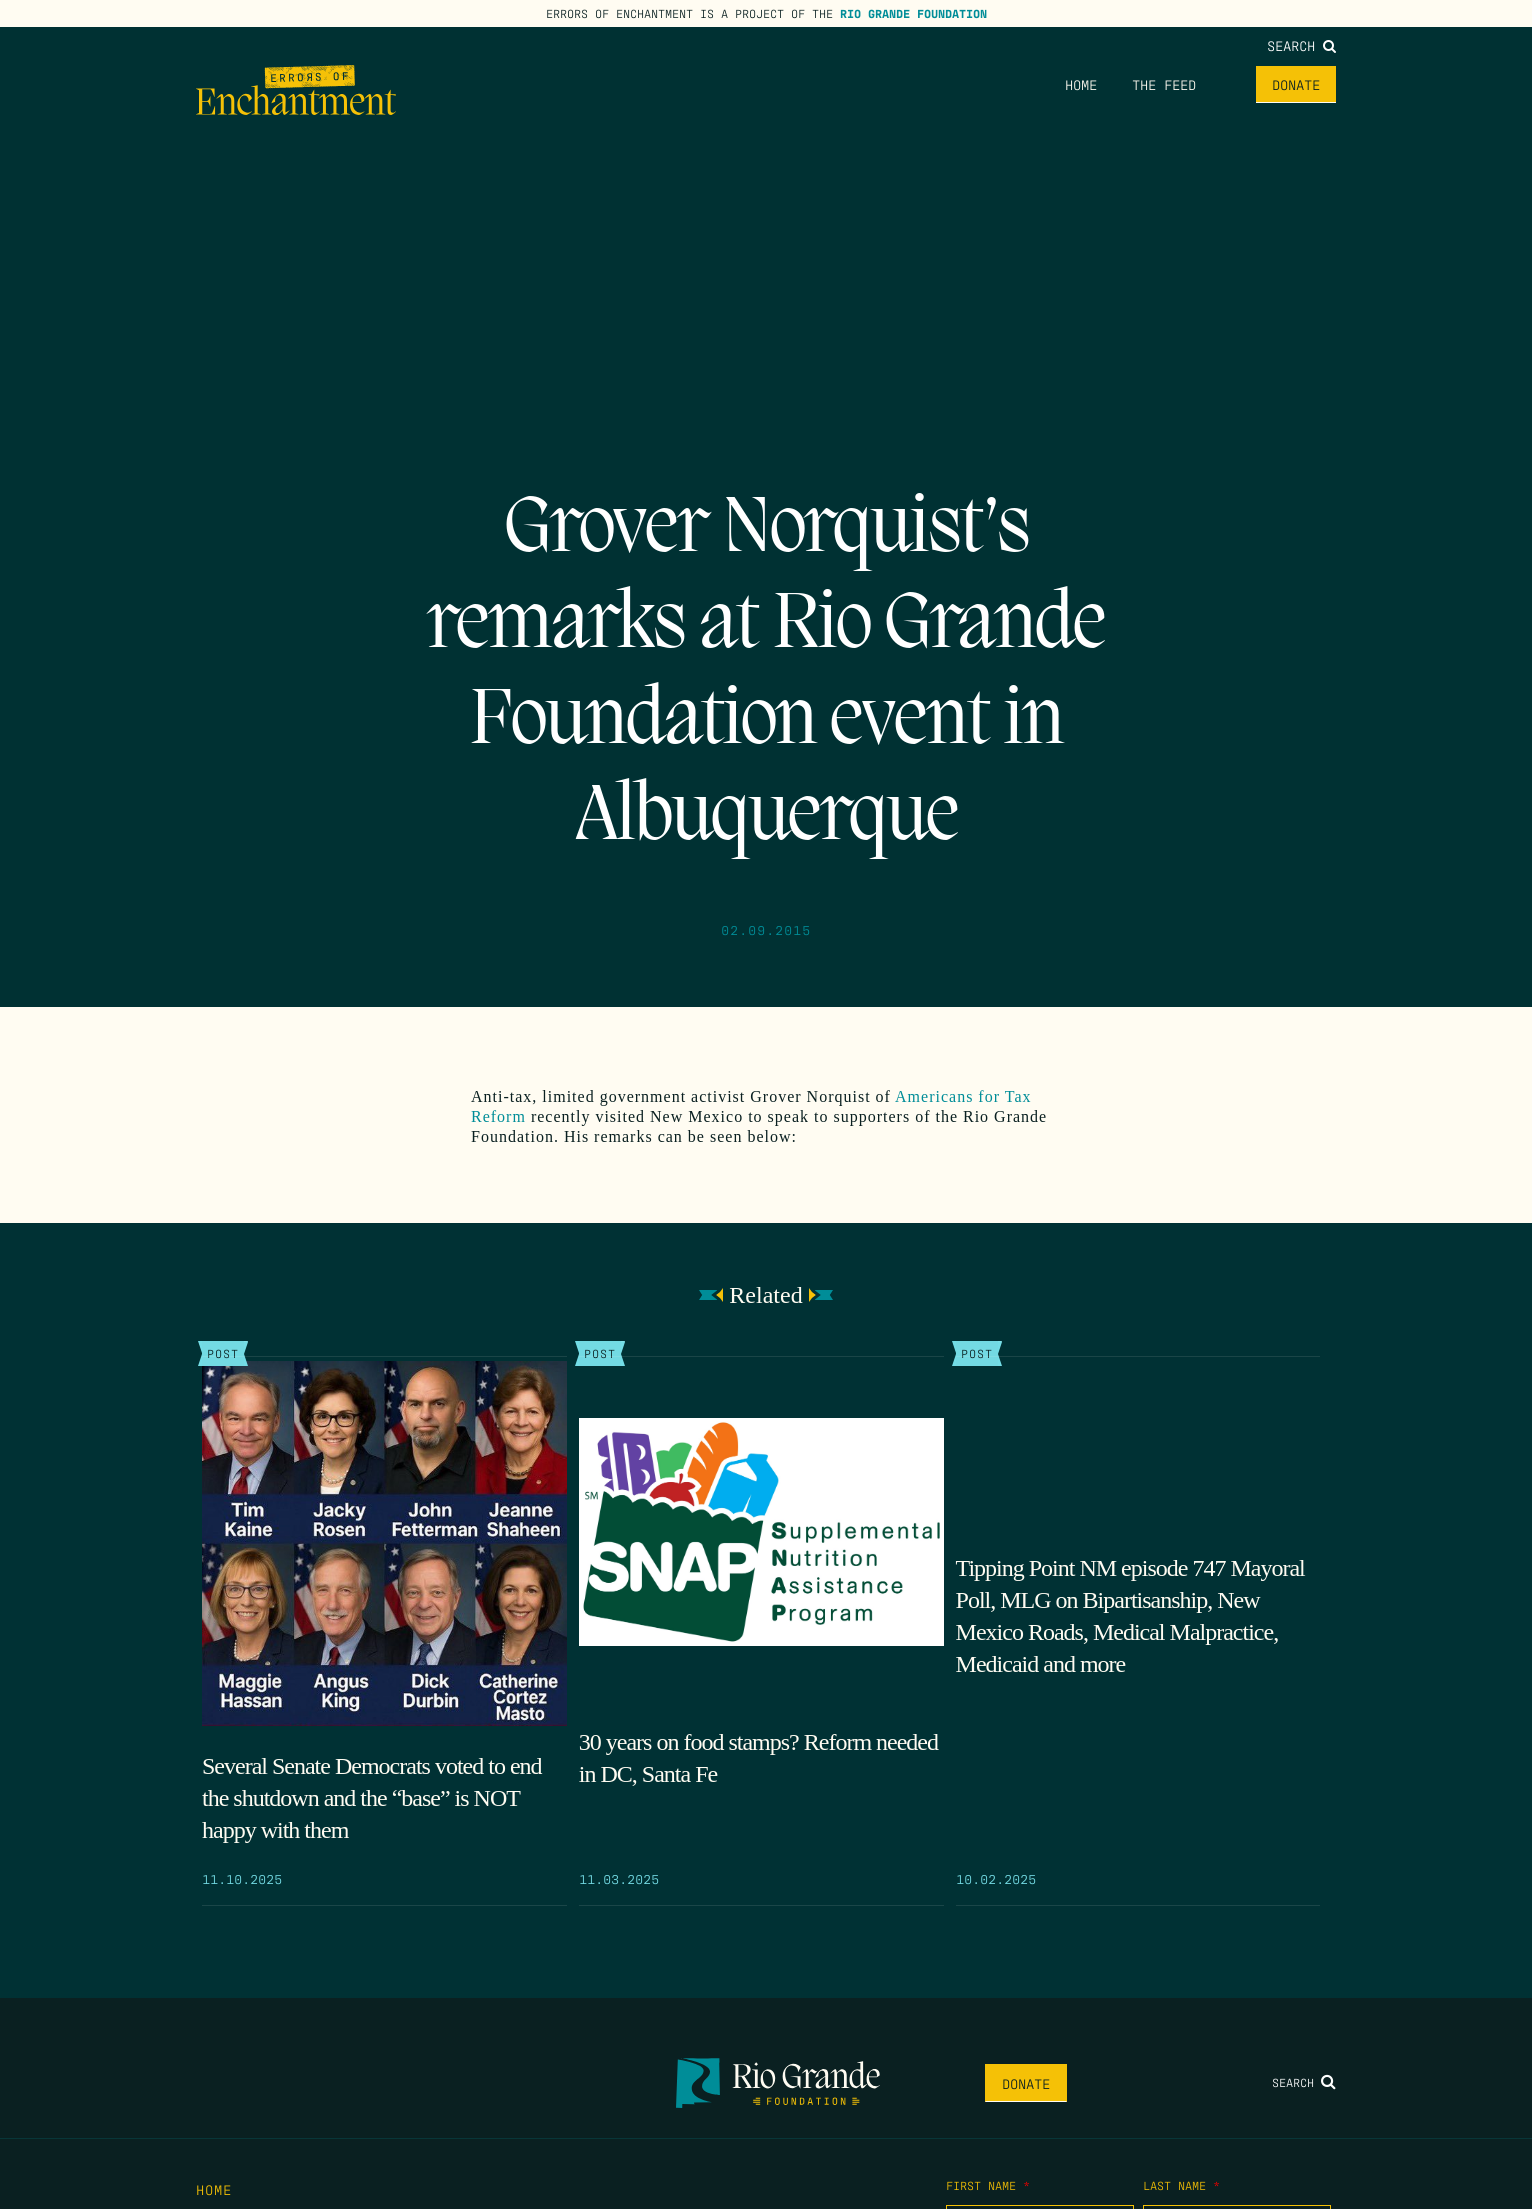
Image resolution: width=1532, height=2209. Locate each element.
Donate (1296, 84)
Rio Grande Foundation (913, 13)
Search (1301, 45)
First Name (988, 2185)
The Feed (1164, 84)
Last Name (1181, 2185)
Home (1081, 84)
